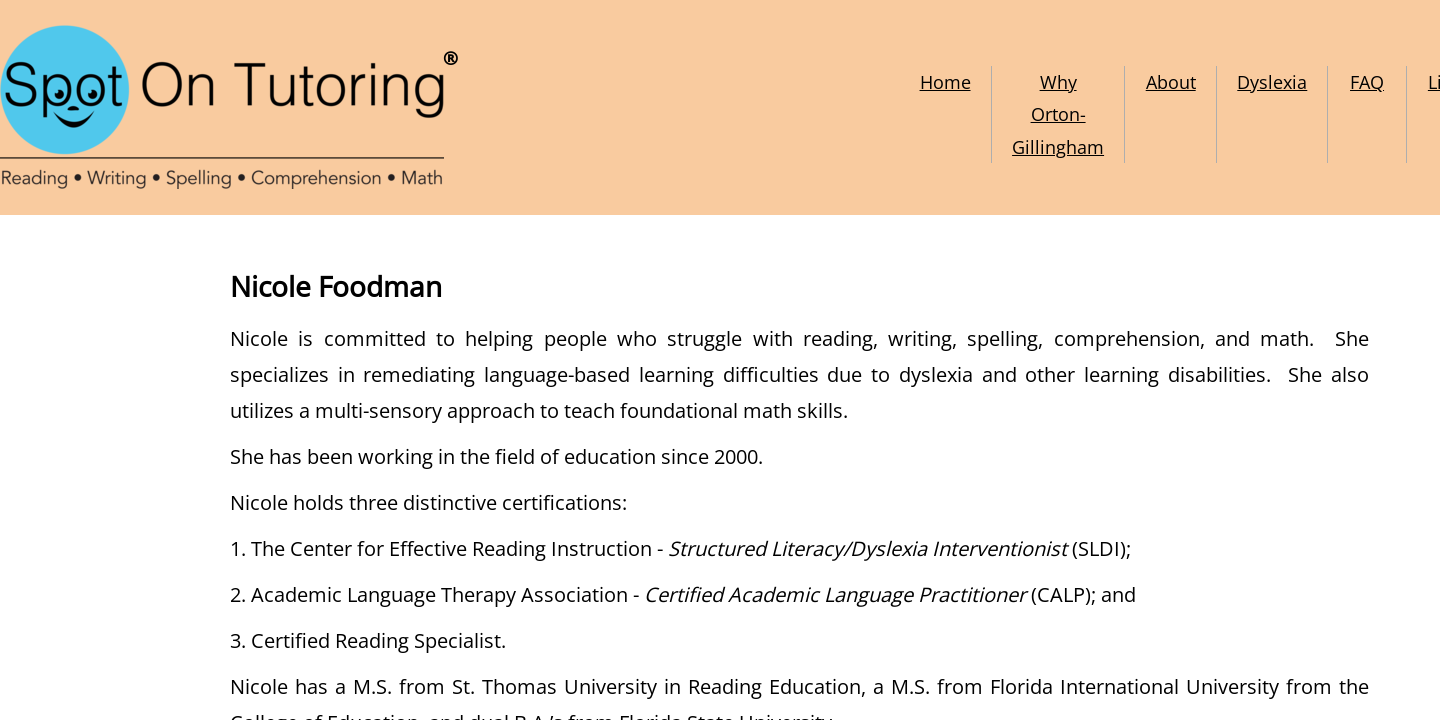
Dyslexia (1272, 82)
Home (945, 82)
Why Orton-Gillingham (1058, 114)
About (1171, 82)
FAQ (1367, 82)
